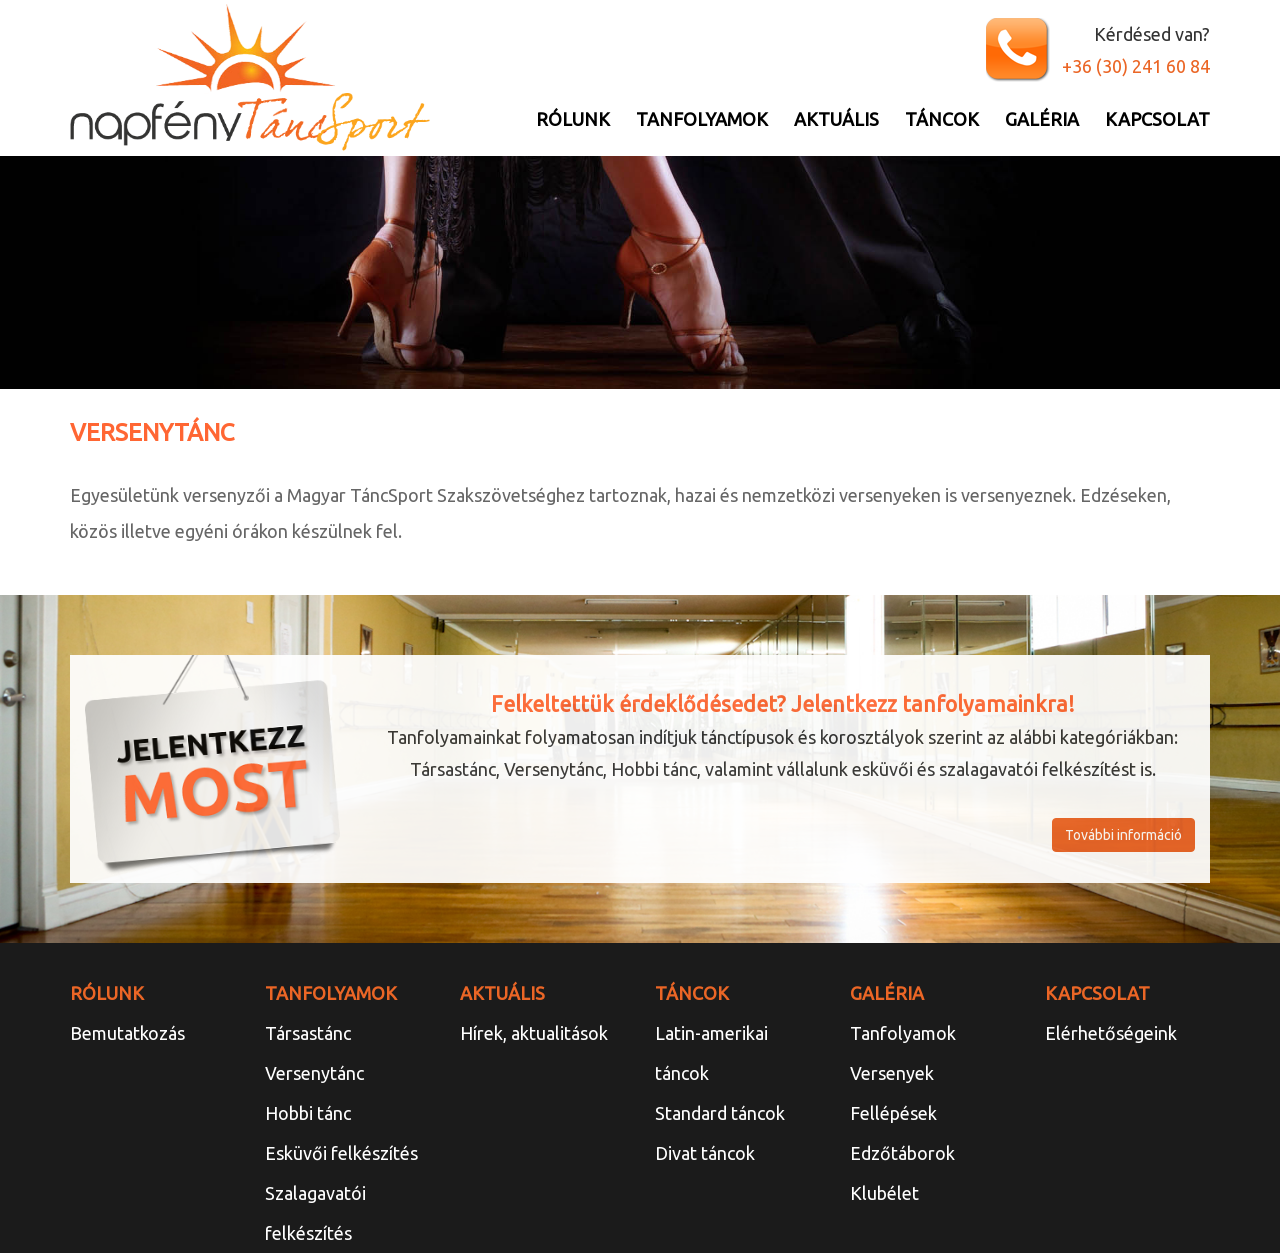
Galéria (1042, 119)
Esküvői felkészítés (341, 1153)
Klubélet (884, 1193)
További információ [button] (1123, 835)
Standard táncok (720, 1113)
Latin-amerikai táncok (711, 1053)
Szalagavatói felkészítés (315, 1213)
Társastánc (308, 1033)
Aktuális (836, 119)
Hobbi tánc (308, 1113)
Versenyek (892, 1073)
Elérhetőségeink (1111, 1033)
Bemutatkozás (127, 1033)
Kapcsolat (1157, 119)
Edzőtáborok (902, 1153)
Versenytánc (314, 1073)
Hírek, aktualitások (534, 1033)
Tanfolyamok (702, 119)
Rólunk (573, 119)
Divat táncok (705, 1153)
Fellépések (893, 1113)
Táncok (942, 119)
